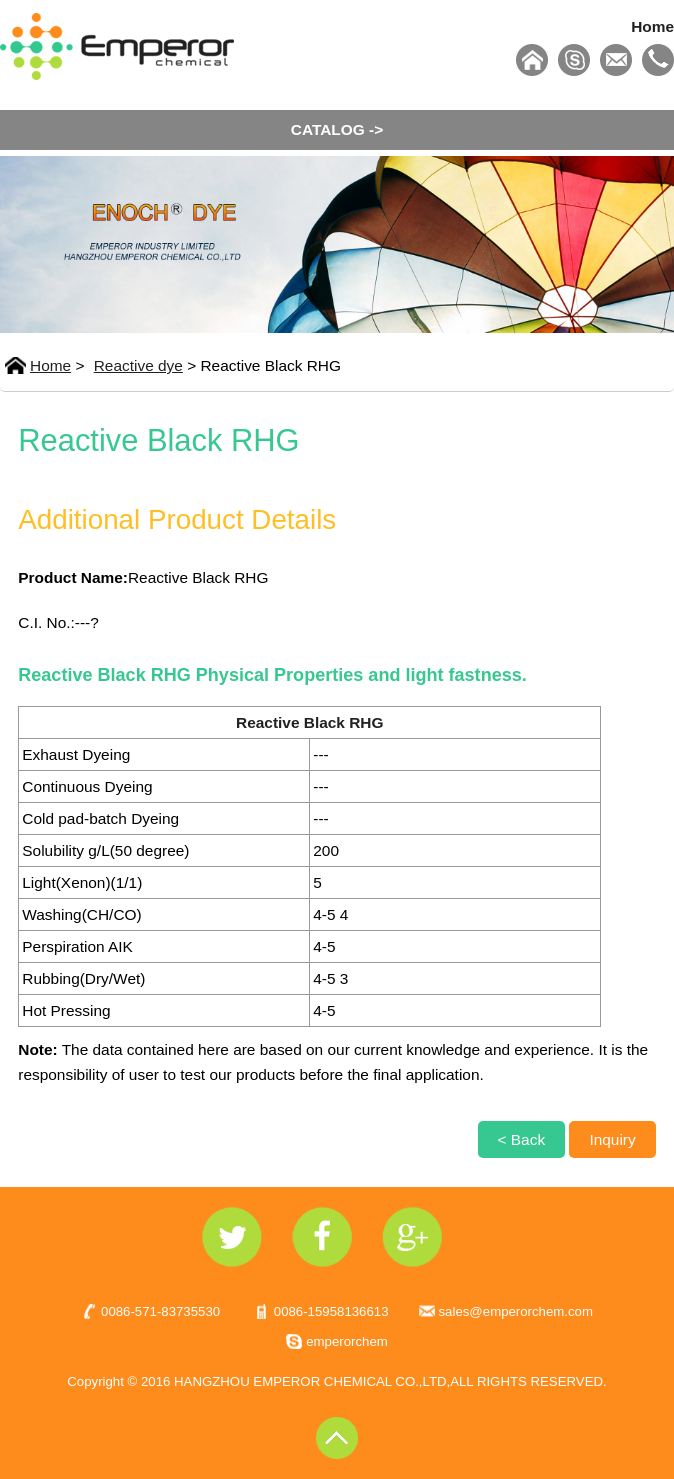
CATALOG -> (337, 129)
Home (652, 26)
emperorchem (347, 1341)
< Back (522, 1139)
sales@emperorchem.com (516, 1311)
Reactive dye (138, 365)
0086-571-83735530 (160, 1311)
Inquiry (612, 1139)
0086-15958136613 (331, 1311)
